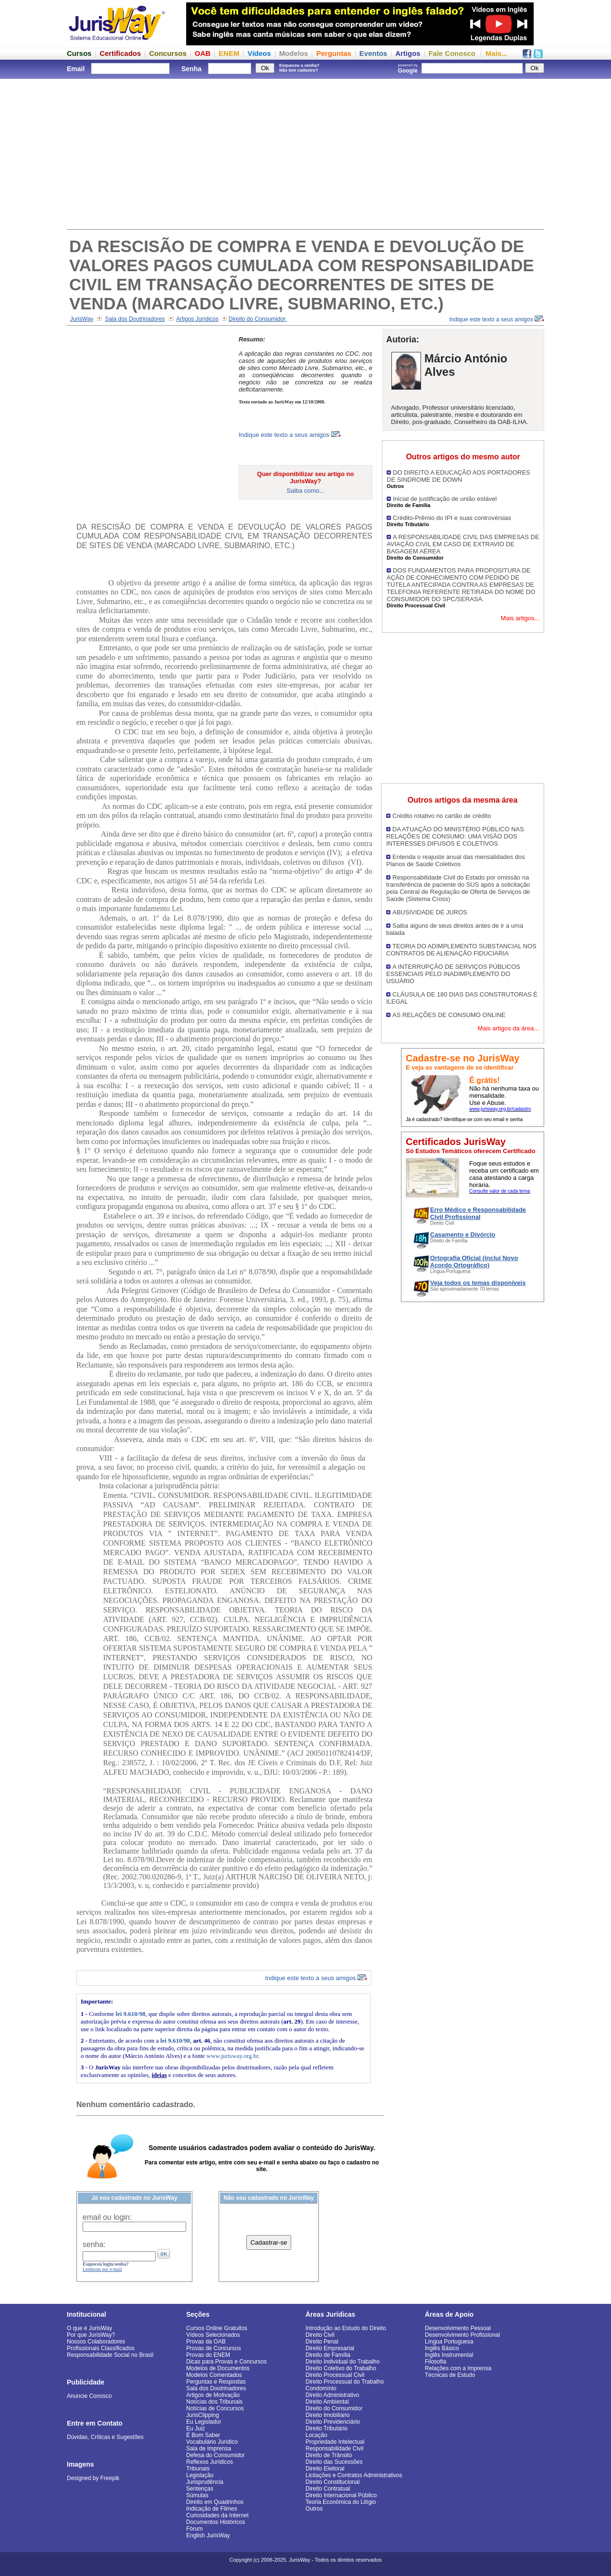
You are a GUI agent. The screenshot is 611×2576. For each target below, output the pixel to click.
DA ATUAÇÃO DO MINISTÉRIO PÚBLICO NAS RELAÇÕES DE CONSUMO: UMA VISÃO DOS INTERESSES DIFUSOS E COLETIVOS (455, 836)
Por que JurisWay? (91, 2335)
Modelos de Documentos (218, 2368)
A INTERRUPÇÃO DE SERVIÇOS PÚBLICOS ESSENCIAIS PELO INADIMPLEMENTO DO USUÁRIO (453, 974)
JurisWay (82, 319)
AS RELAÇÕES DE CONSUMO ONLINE (449, 1014)
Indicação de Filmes (211, 2508)
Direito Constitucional (332, 2482)
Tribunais (198, 2468)
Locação (316, 2435)
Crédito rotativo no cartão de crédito (441, 815)
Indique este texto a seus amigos (496, 319)
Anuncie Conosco (89, 2396)
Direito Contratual (328, 2488)
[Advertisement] (305, 153)
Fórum (194, 2528)
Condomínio (321, 2388)
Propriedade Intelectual (335, 2441)
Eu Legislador (203, 2421)
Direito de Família (328, 2355)
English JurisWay (208, 2535)
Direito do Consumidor (258, 319)
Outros (314, 2508)
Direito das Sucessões (334, 2462)
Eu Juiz (195, 2428)
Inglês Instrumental (449, 2355)
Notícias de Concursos (215, 2408)
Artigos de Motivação (213, 2395)
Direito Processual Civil (335, 2375)
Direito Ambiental (327, 2401)
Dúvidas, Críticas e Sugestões (105, 2437)
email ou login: (107, 2217)
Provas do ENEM (208, 2355)
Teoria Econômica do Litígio (341, 2502)
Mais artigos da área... (508, 1028)
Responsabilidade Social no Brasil (110, 2355)
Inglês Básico (442, 2348)
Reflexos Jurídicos (209, 2462)
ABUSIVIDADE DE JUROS (429, 912)
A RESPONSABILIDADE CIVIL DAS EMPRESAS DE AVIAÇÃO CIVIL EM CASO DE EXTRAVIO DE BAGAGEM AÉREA (463, 544)
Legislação (199, 2475)
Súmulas (197, 2495)
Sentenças (199, 2488)
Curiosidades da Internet (217, 2515)
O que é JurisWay (89, 2328)
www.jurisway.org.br (232, 2055)
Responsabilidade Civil (334, 2448)
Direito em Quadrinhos (214, 2502)
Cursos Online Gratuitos (216, 2328)
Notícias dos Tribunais (214, 2401)
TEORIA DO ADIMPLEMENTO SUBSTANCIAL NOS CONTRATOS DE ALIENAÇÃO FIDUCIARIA (461, 950)
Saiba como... (305, 490)
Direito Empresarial (330, 2348)
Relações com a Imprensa (458, 2368)
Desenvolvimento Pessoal (458, 2328)
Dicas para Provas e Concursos (226, 2361)
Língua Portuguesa (449, 2341)
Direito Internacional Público (341, 2495)
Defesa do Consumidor (215, 2455)
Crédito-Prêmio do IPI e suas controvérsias (452, 517)
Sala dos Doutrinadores (135, 319)
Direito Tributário (327, 2428)
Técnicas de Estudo (450, 2375)
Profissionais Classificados (101, 2348)
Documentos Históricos (215, 2522)
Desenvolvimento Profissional (462, 2335)
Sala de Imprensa (208, 2448)
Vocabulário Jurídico (212, 2441)
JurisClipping (202, 2415)
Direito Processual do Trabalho (345, 2381)
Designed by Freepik (93, 2478)
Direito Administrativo (332, 2395)
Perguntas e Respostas (216, 2381)
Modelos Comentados (214, 2375)
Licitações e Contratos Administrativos (354, 2475)
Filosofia (435, 2361)
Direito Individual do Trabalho (342, 2361)
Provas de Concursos (213, 2348)
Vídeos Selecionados (213, 2335)
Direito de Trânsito (329, 2455)
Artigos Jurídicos (197, 319)
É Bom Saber (203, 2435)
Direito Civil (320, 2335)
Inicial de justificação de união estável (445, 498)
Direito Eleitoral (325, 2468)
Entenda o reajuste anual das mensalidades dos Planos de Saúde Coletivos (455, 860)
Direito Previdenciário (333, 2421)
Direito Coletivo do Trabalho (341, 2368)
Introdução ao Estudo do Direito (346, 2328)
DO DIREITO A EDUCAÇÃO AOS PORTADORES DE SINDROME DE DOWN (458, 476)
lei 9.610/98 (130, 2013)
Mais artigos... (520, 618)
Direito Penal (322, 2341)
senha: (94, 2244)
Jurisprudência (204, 2482)
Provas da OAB (206, 2341)
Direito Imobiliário (328, 2415)
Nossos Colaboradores (96, 2341)
